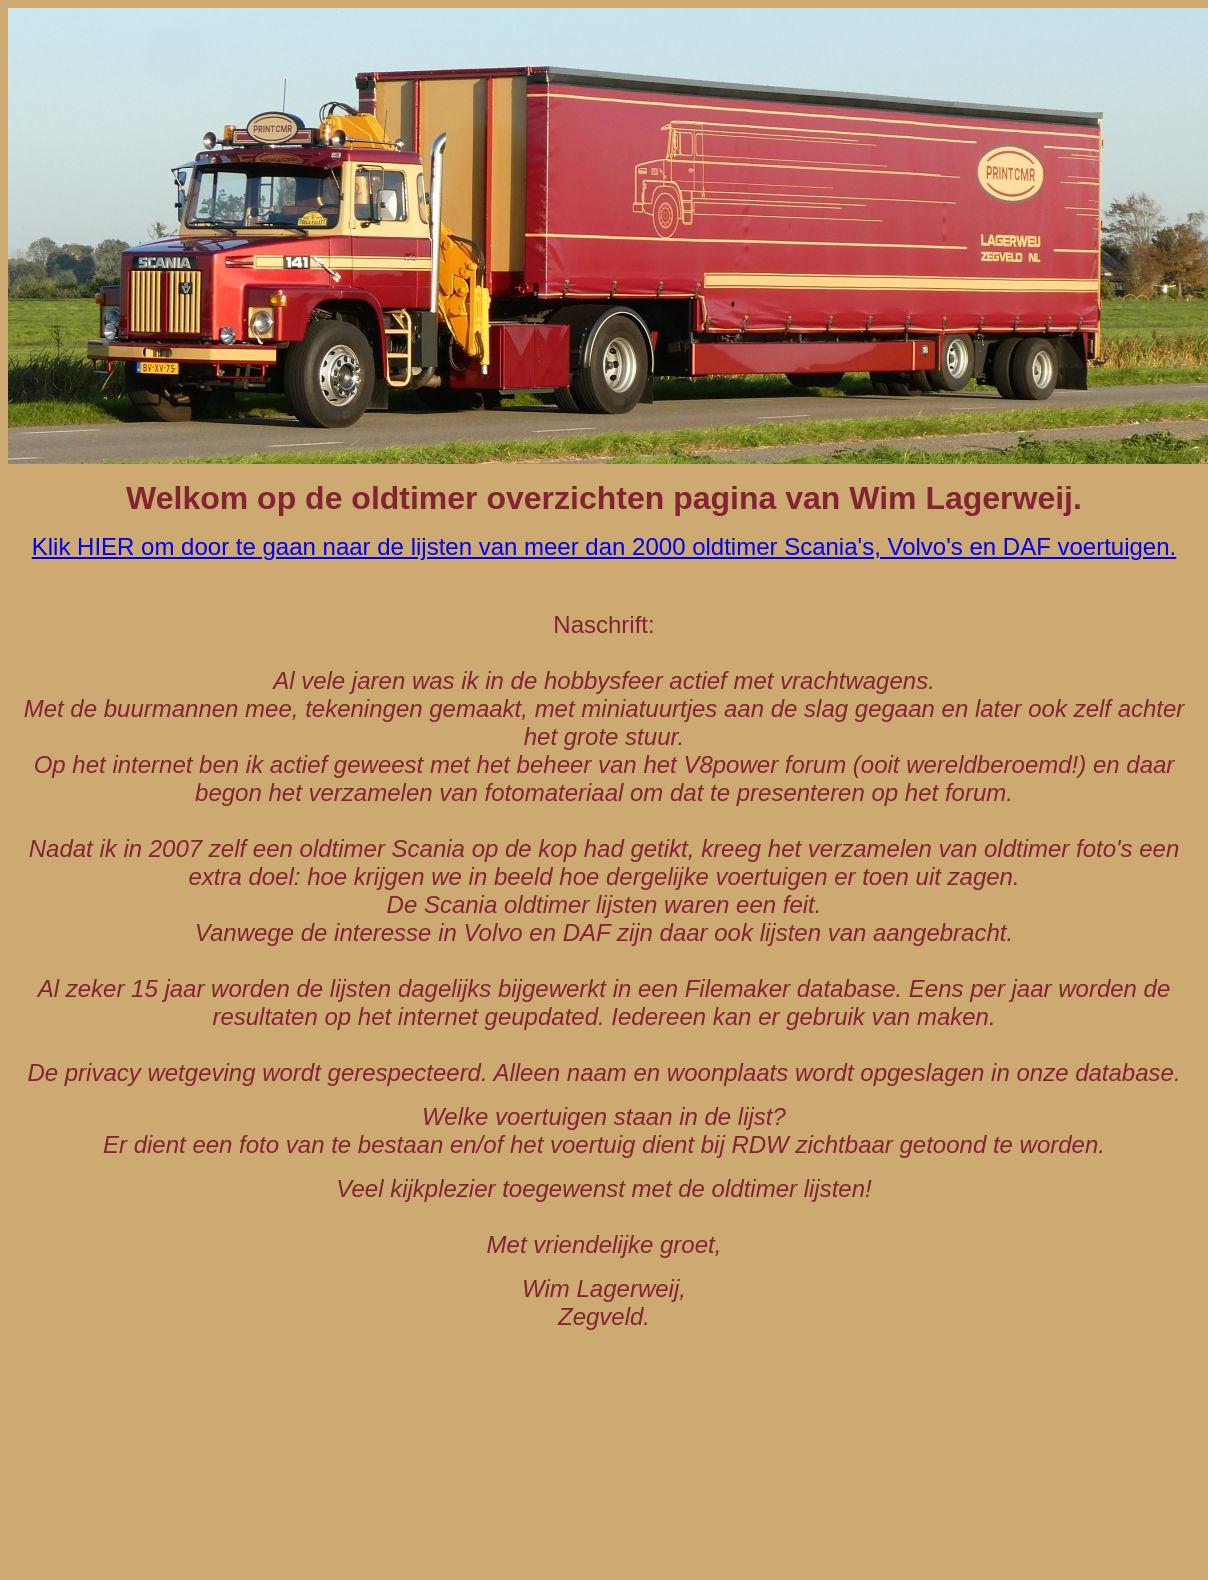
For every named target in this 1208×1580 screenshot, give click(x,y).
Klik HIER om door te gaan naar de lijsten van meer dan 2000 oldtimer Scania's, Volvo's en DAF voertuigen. (604, 546)
